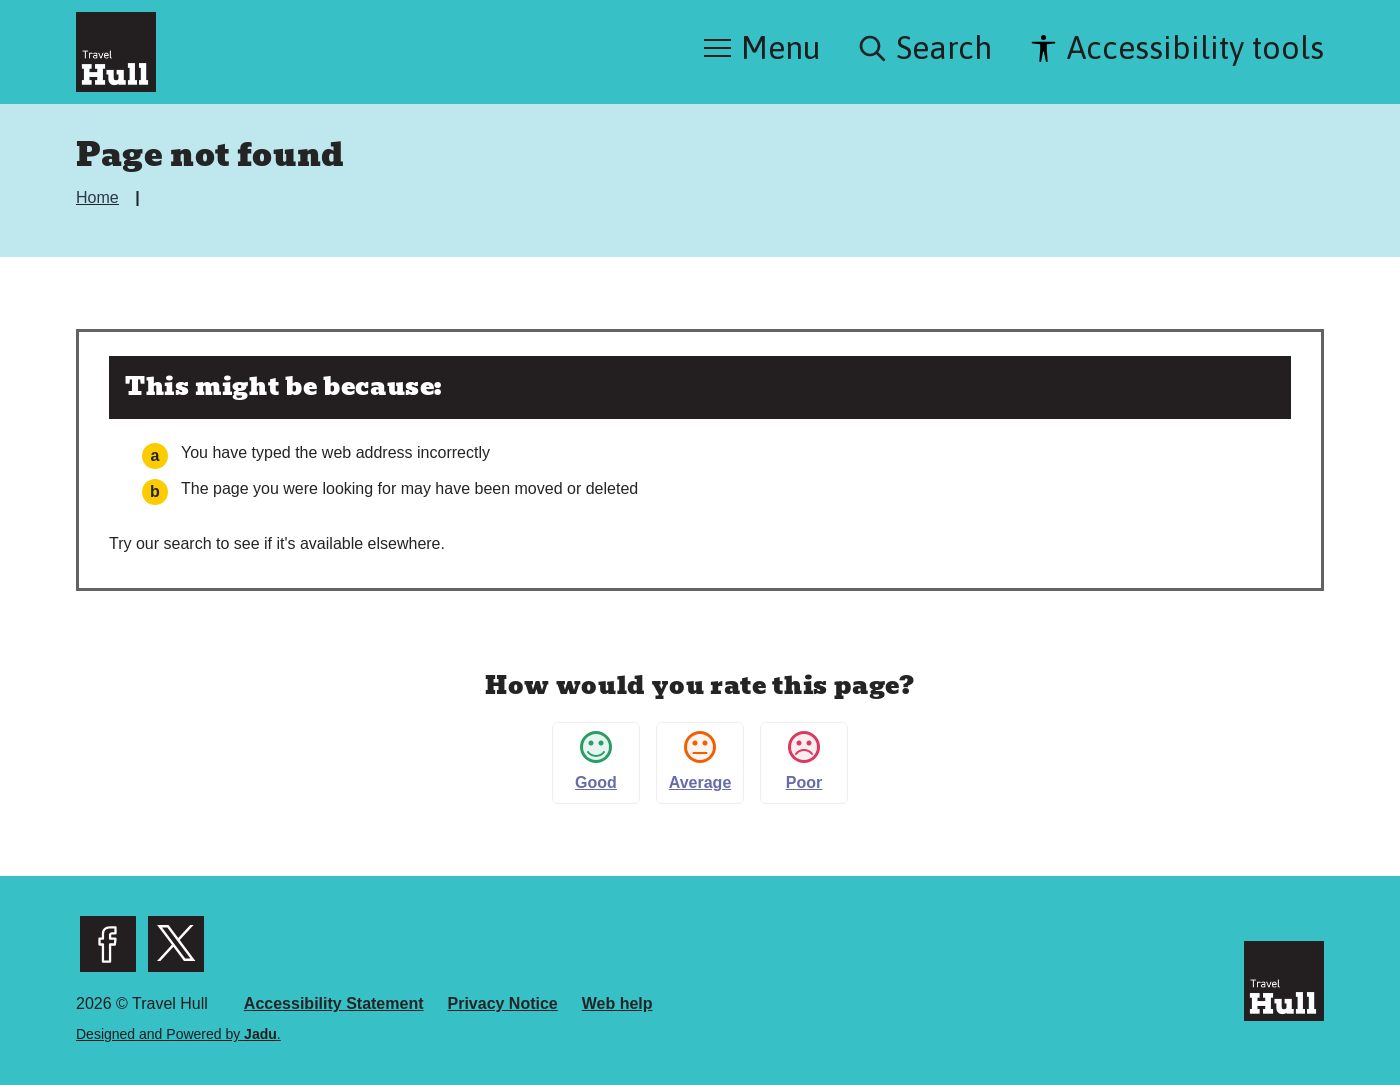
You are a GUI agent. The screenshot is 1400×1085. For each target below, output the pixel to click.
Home (99, 197)
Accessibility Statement (334, 1003)
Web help (617, 1003)
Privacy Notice (502, 1003)
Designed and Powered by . (178, 1034)
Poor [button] (804, 761)
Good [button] (596, 761)
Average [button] (700, 761)
